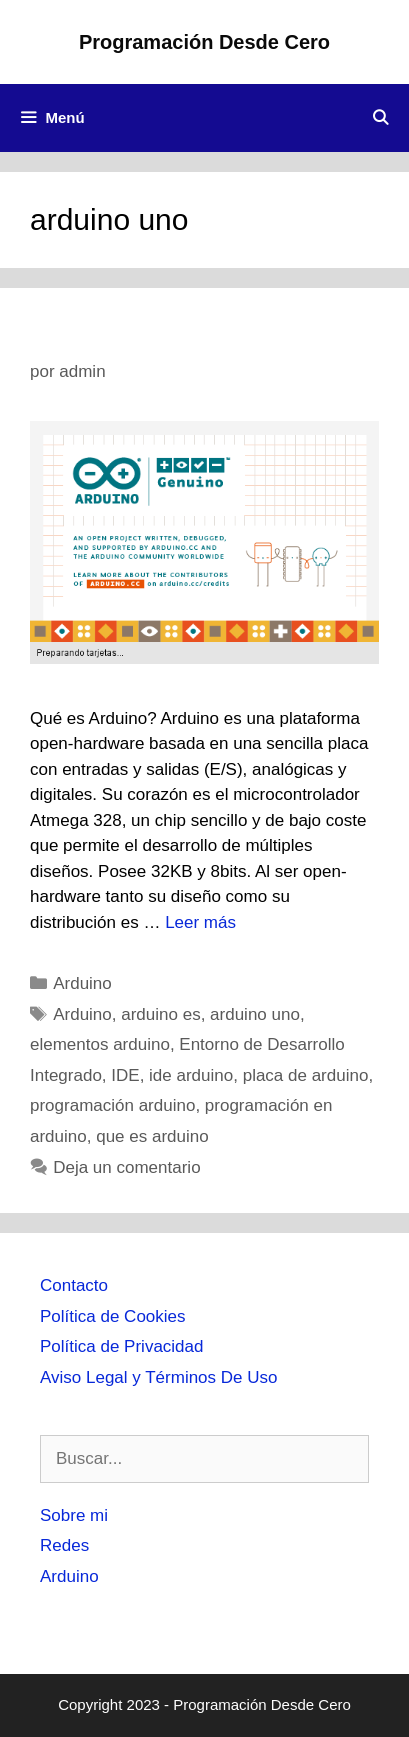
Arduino (82, 983)
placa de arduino (306, 1075)
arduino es (160, 1014)
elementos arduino (100, 1044)
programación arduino (112, 1105)
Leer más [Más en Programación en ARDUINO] (200, 922)
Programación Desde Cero (204, 42)
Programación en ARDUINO (185, 333)
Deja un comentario (126, 1167)
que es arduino (152, 1136)
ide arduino (191, 1075)
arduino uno (255, 1014)
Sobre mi (74, 1515)
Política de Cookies (113, 1316)
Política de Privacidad (121, 1346)
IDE (125, 1075)
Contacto (74, 1285)
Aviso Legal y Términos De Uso (158, 1377)
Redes (64, 1545)
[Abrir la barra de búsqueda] (380, 118)
